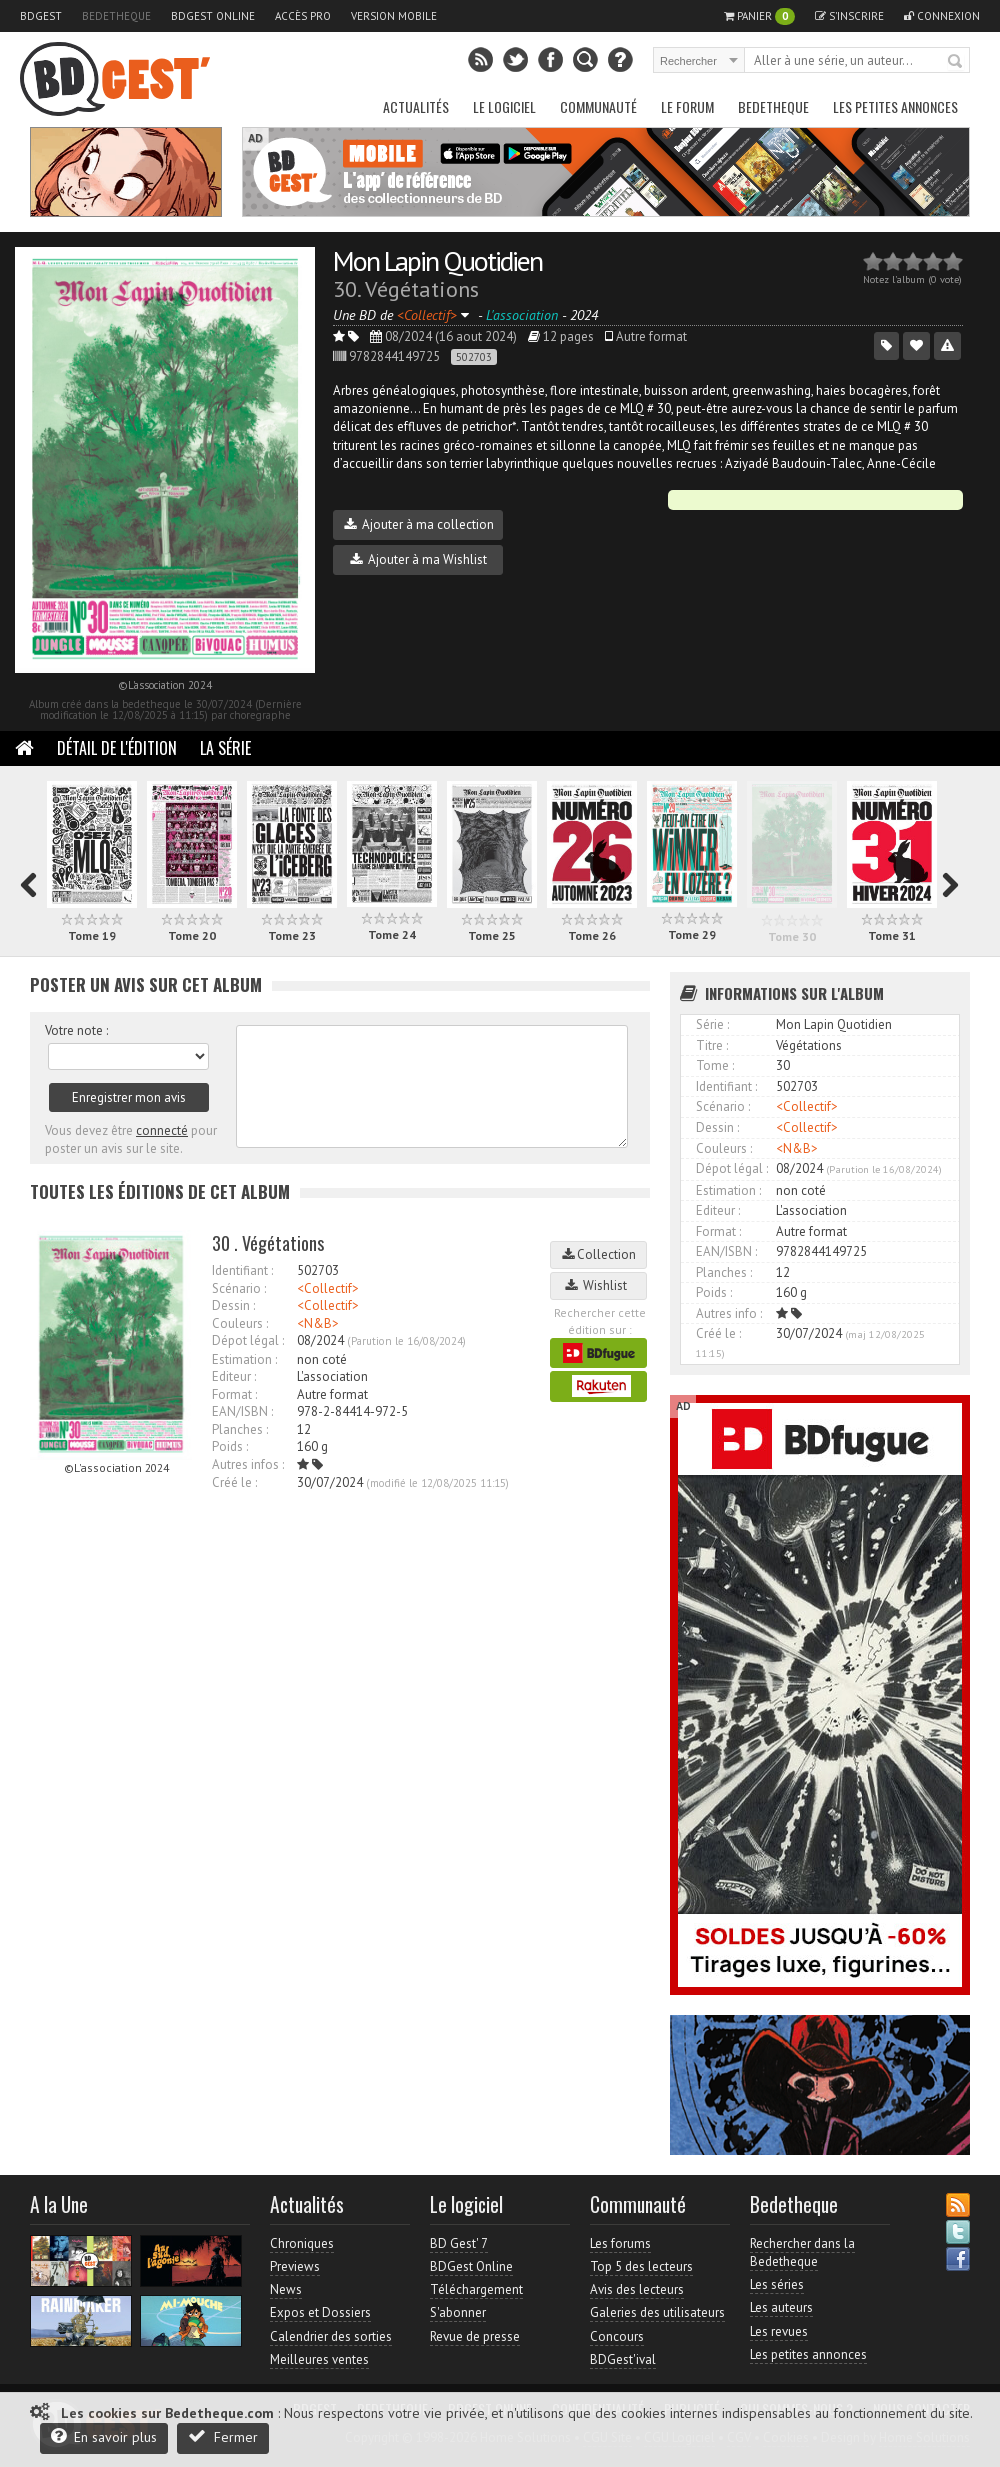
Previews (295, 2266)
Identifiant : (242, 1270)
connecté (162, 1130)
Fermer (223, 2436)
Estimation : (244, 1359)
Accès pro (303, 16)
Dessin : (233, 1305)
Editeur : (234, 1376)
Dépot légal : (248, 1340)
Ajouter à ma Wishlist (418, 559)
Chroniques (302, 2243)
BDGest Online (213, 16)
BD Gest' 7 (459, 2243)
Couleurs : (240, 1323)
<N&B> (318, 1323)
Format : (234, 1394)
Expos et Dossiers (320, 2312)
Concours (617, 2336)
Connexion (942, 16)
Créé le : (234, 1482)
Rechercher (956, 62)
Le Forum (687, 106)
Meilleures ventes (319, 2359)
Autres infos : (248, 1464)
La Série (225, 748)
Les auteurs (781, 2307)
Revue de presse (475, 2336)
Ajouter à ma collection (419, 524)
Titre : (712, 1045)
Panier (759, 16)
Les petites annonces (895, 106)
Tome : (715, 1065)
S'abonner (458, 2312)
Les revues (779, 2331)
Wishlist (599, 1285)
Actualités (416, 106)
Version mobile (394, 16)
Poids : (230, 1446)
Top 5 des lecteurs (641, 2266)
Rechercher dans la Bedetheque (802, 2252)
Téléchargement (476, 2289)
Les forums (620, 2243)
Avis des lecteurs (637, 2289)
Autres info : (729, 1313)
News (286, 2289)
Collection (599, 1254)
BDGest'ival (623, 2359)
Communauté (598, 106)
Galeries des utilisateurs (657, 2312)
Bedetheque (116, 16)
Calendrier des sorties (331, 2336)
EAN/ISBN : (242, 1411)
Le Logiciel (504, 106)
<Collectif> (328, 1288)
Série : (712, 1024)
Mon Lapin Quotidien (437, 260)
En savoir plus (104, 2436)
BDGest (41, 16)
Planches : (240, 1429)
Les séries (777, 2284)
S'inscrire (849, 16)
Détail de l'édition (117, 748)
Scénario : (239, 1288)
